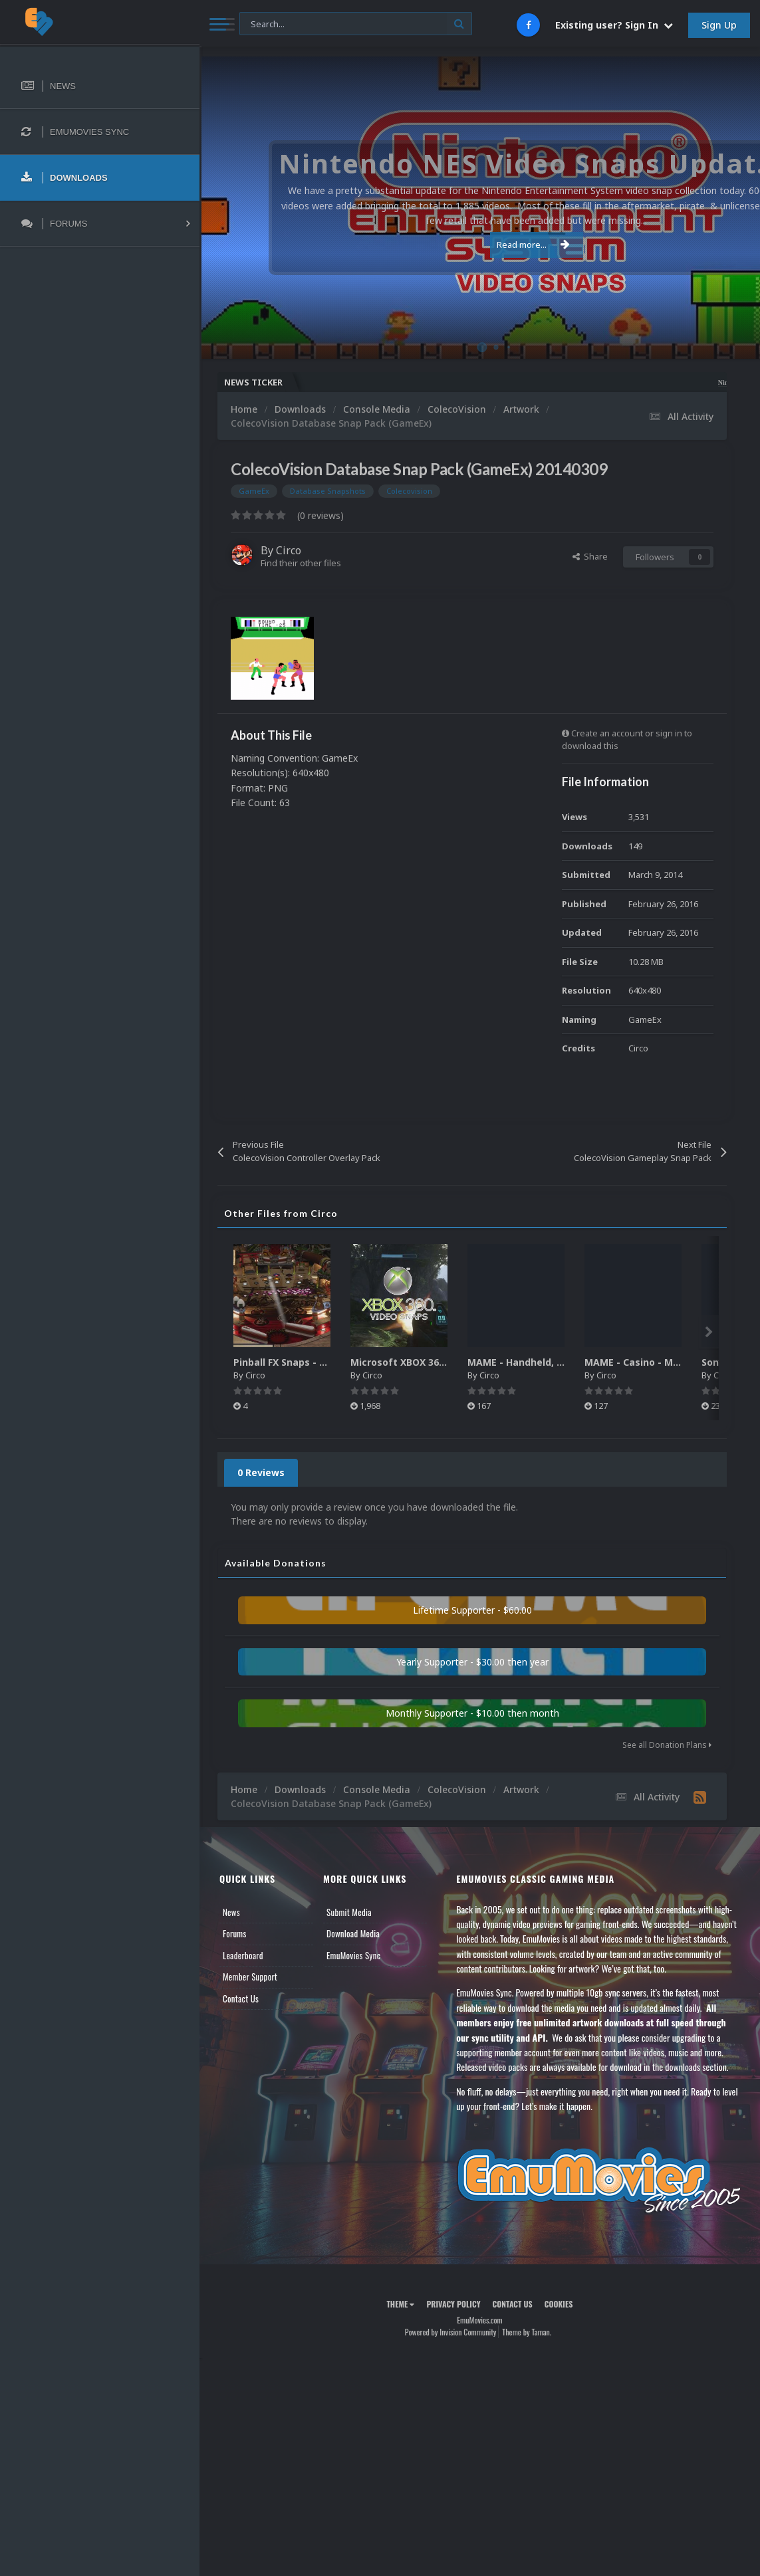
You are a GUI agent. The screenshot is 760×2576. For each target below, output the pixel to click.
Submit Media (349, 1912)
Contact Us (241, 1998)
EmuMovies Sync (353, 1955)
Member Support (250, 1976)
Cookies (559, 2303)
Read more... (477, 245)
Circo (288, 550)
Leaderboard (243, 1955)
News (231, 1912)
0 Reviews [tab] (261, 1472)
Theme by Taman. (526, 2331)
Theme (400, 2303)
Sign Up (719, 25)
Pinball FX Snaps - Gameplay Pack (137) (326, 1362)
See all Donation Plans (666, 1745)
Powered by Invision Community (451, 2331)
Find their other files (301, 563)
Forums (235, 1933)
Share (590, 556)
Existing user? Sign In (614, 25)
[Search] (355, 24)
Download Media (353, 1933)
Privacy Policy (453, 2303)
